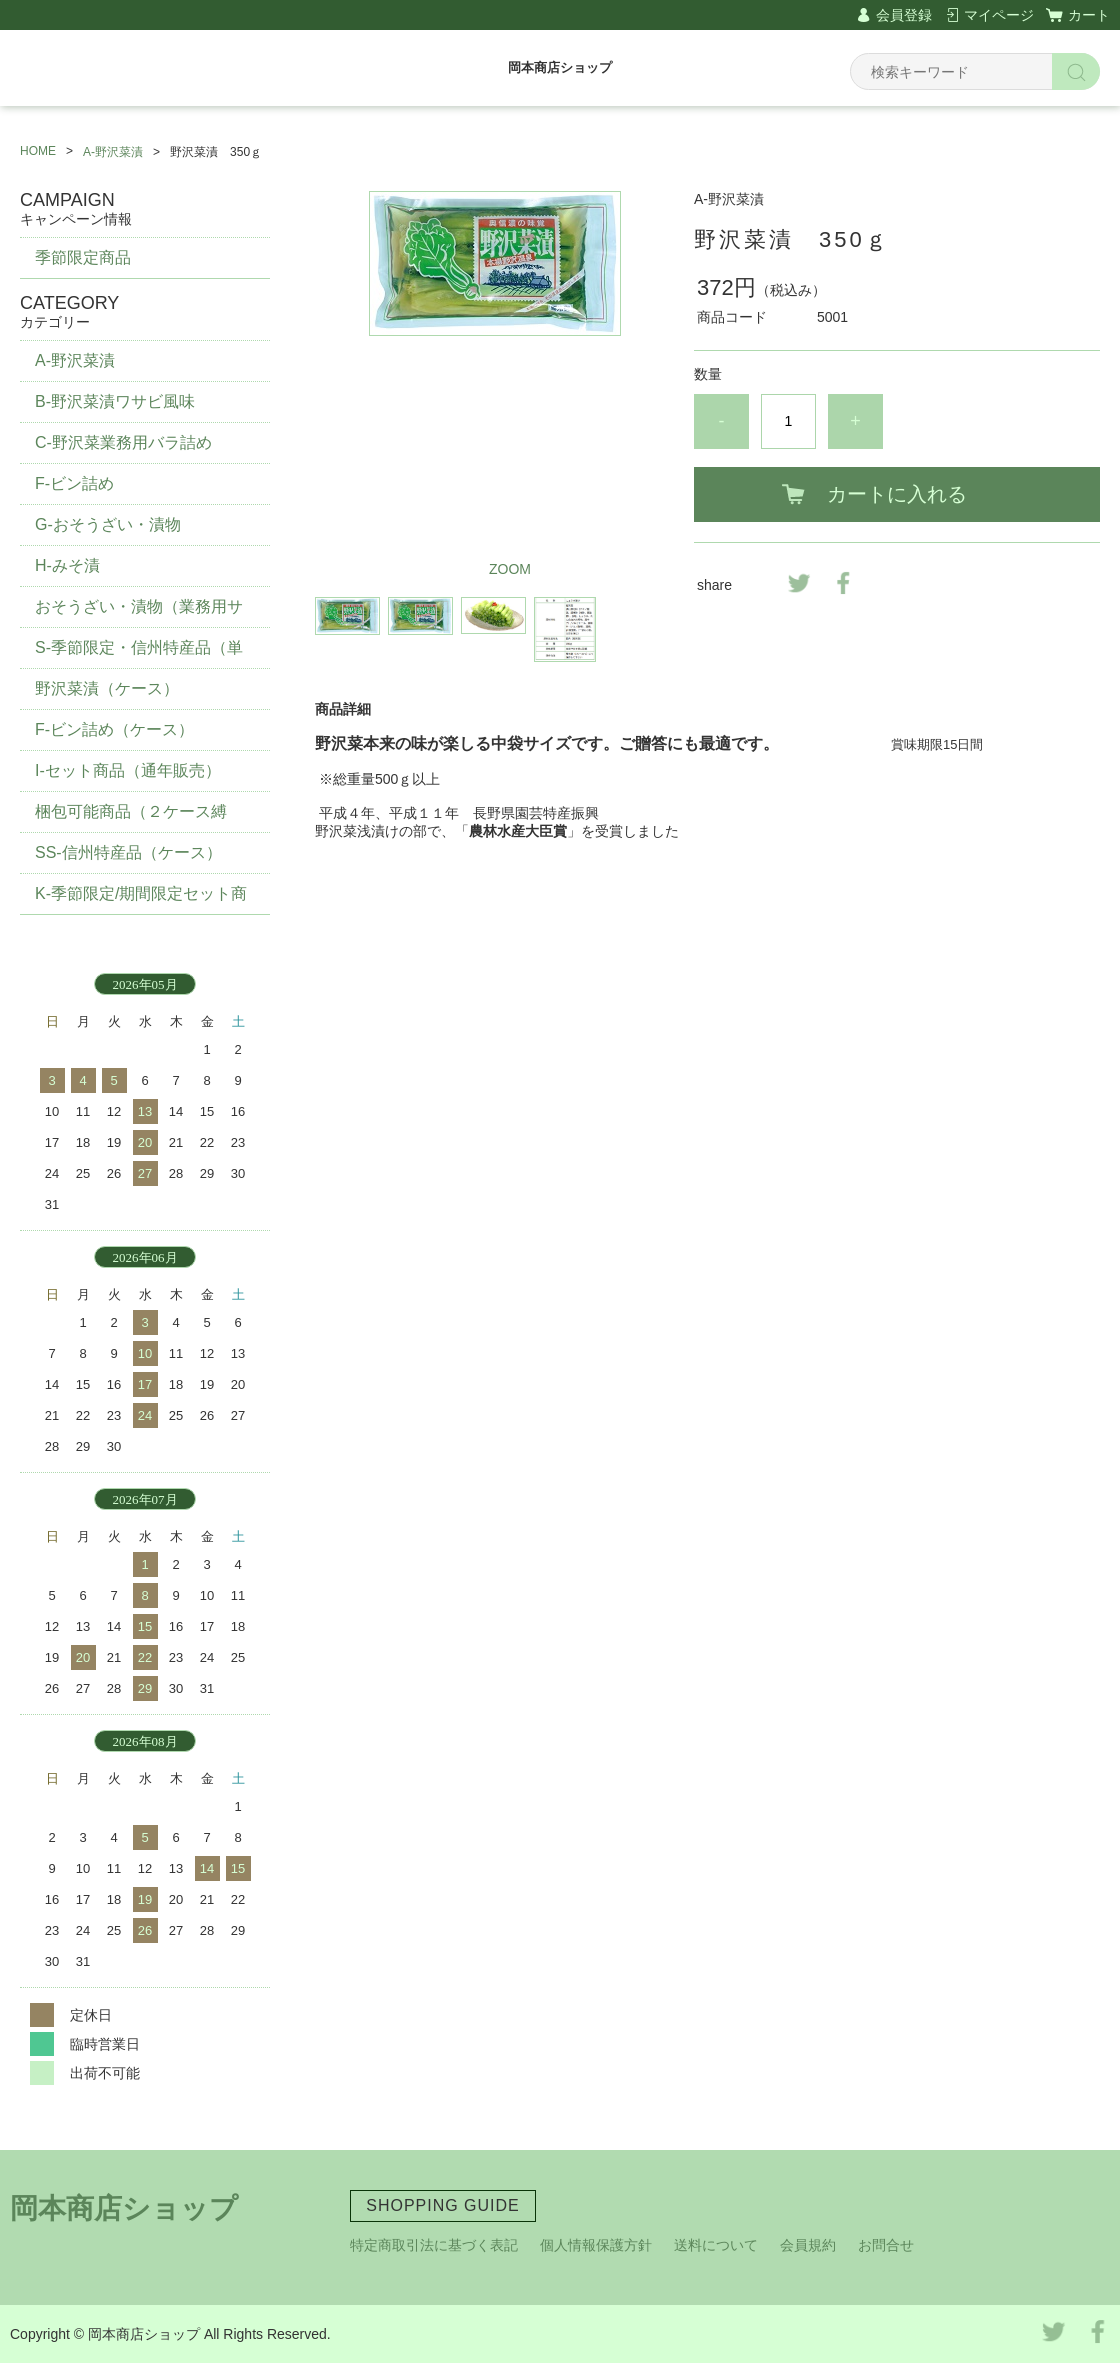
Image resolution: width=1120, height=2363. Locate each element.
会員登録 (904, 15)
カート (1089, 15)
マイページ (999, 15)
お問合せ (886, 2245)
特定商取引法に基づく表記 (434, 2245)
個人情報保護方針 (596, 2245)
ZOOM (510, 569)
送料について (716, 2245)
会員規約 (808, 2245)
